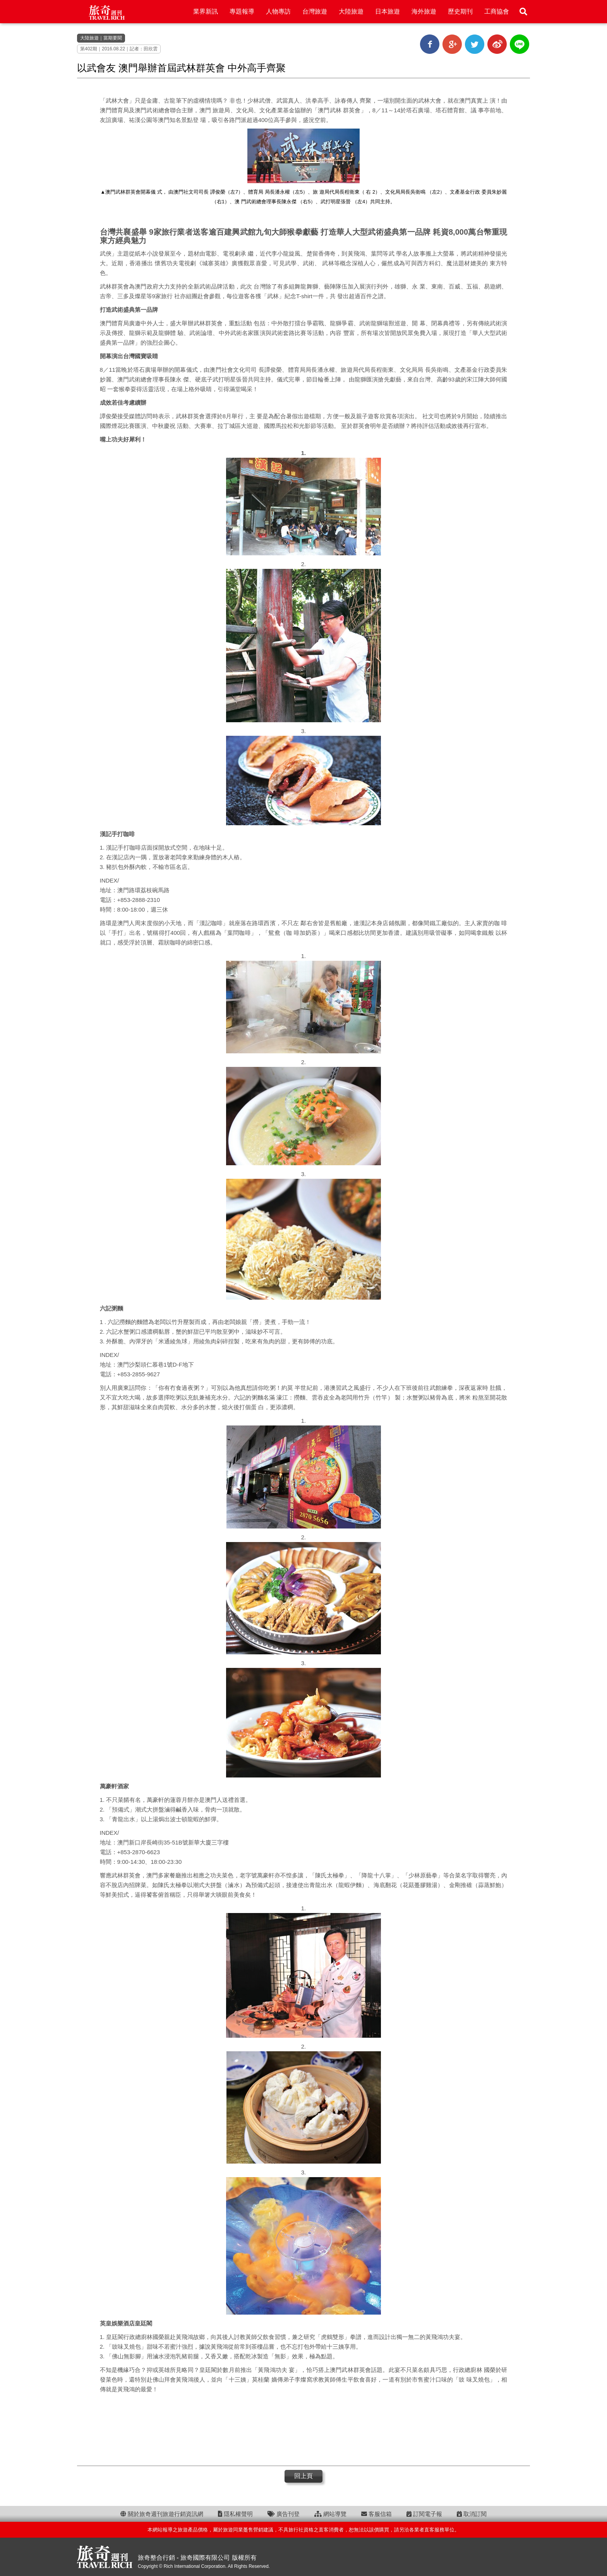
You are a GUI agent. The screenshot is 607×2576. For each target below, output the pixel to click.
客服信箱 (376, 2514)
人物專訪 (278, 11)
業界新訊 (205, 11)
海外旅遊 (424, 11)
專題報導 (242, 11)
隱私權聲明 (235, 2514)
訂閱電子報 (424, 2514)
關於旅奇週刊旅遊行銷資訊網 (161, 2514)
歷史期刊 (460, 11)
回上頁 (303, 2476)
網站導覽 (330, 2514)
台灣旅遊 (314, 11)
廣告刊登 (283, 2514)
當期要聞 (112, 38)
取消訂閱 (472, 2514)
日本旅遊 (387, 11)
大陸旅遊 (351, 11)
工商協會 (496, 11)
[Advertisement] (303, 2428)
